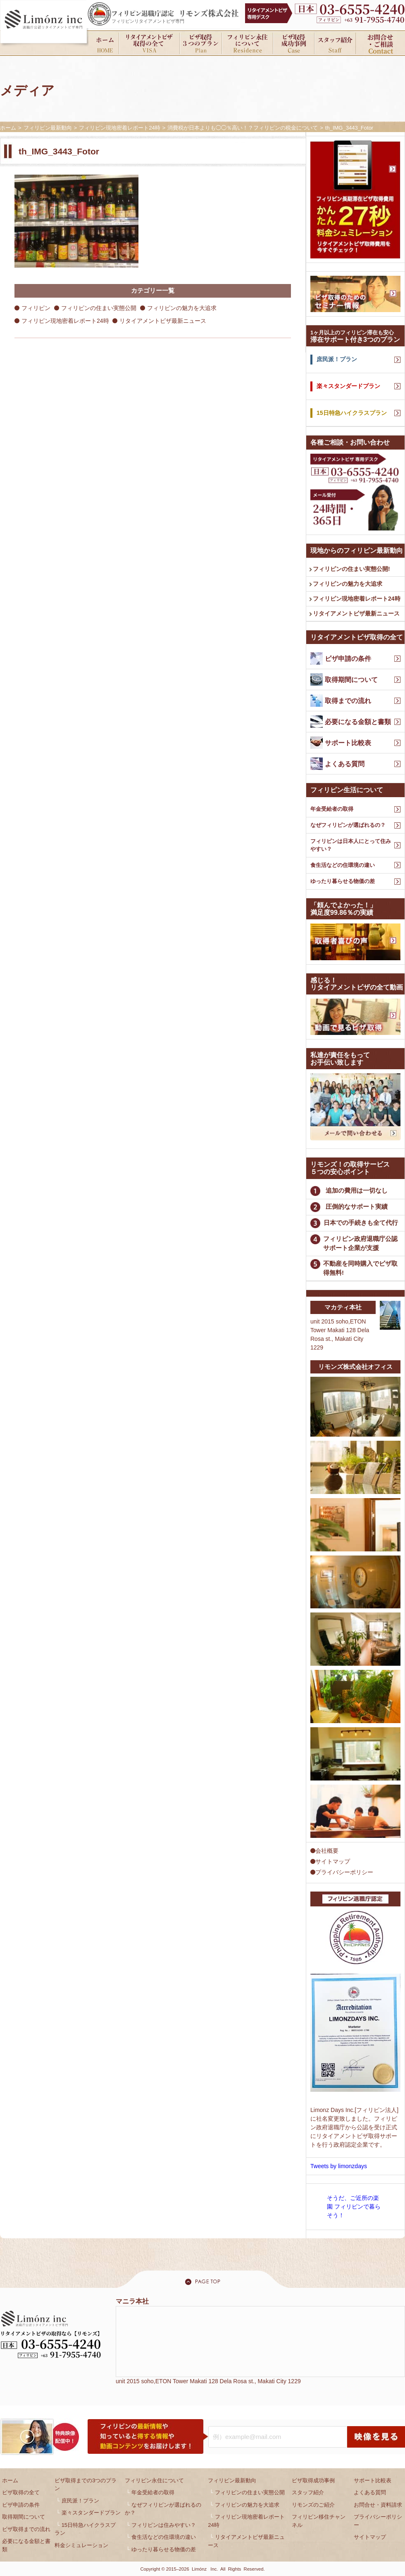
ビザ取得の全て (21, 2492)
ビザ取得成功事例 (313, 2480)
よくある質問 (370, 2492)
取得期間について (23, 2517)
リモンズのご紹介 (313, 2505)
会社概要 (324, 1850)
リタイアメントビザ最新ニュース (162, 320)
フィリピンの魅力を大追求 (182, 308)
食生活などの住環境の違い (342, 865)
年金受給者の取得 (331, 809)
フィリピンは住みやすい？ (163, 2525)
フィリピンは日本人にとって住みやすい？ (350, 845)
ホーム (10, 2480)
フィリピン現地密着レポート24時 (65, 320)
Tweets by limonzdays (338, 2166)
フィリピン (35, 308)
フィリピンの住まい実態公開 (98, 308)
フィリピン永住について (154, 2480)
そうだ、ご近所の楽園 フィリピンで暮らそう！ (354, 2206)
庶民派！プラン (80, 2501)
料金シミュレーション (81, 2545)
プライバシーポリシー (341, 1872)
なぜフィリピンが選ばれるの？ (348, 825)
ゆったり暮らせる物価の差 (342, 881)
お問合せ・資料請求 (378, 2505)
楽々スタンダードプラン (91, 2513)
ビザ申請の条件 (21, 2505)
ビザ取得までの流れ (26, 2529)
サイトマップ (330, 1861)
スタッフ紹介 (308, 2492)
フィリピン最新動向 (232, 2480)
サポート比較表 (372, 2480)
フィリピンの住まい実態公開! (351, 569)
